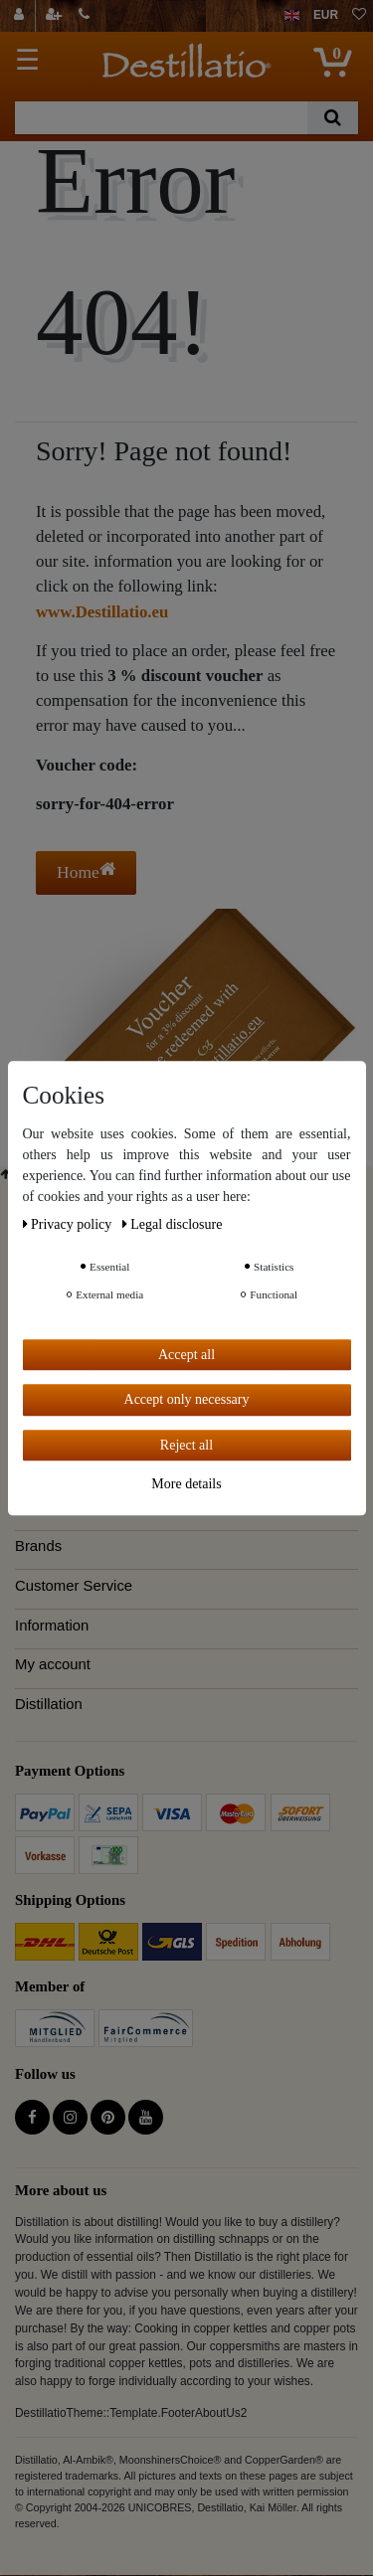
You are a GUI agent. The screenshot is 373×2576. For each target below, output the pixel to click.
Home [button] (86, 871)
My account (53, 1664)
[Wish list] (359, 16)
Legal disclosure (172, 1224)
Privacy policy (69, 1224)
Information (52, 1625)
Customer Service (73, 1586)
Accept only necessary (187, 1399)
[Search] (332, 117)
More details (186, 1483)
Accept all (186, 1354)
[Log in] (21, 16)
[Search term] (161, 117)
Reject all (186, 1445)
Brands (38, 1546)
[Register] (56, 16)
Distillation (49, 1704)
